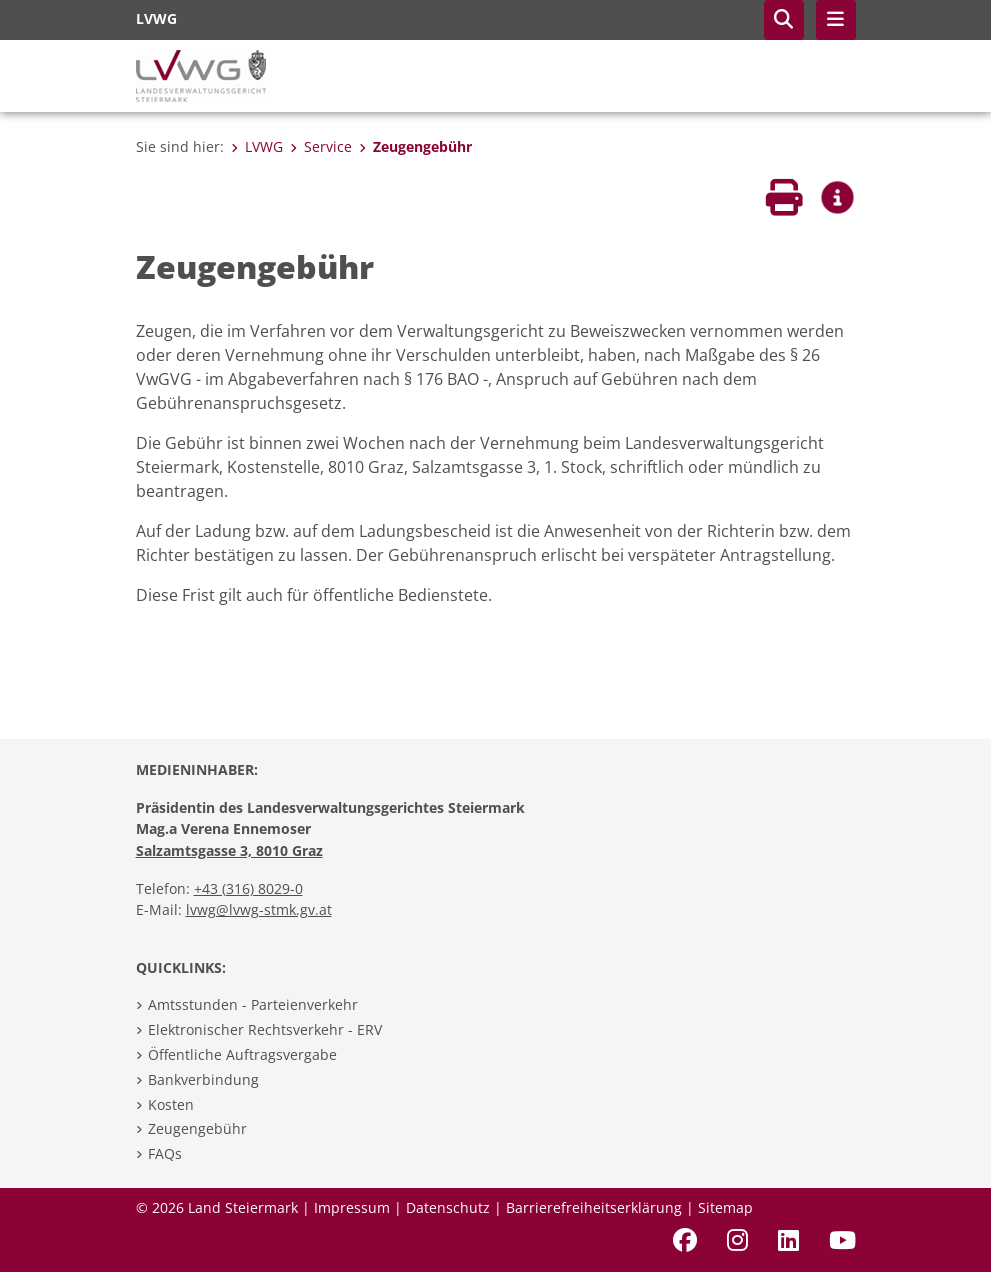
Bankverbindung (203, 1079)
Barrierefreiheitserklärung (594, 1207)
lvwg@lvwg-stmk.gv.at (259, 909)
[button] (784, 20)
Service (321, 146)
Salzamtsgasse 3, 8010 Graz (229, 850)
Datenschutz (448, 1207)
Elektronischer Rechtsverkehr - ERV (265, 1029)
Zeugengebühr (415, 146)
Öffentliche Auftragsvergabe (242, 1054)
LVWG (257, 146)
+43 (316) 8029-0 (248, 888)
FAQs (165, 1153)
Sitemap (725, 1207)
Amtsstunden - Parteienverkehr (253, 1004)
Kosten (171, 1104)
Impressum (352, 1207)
